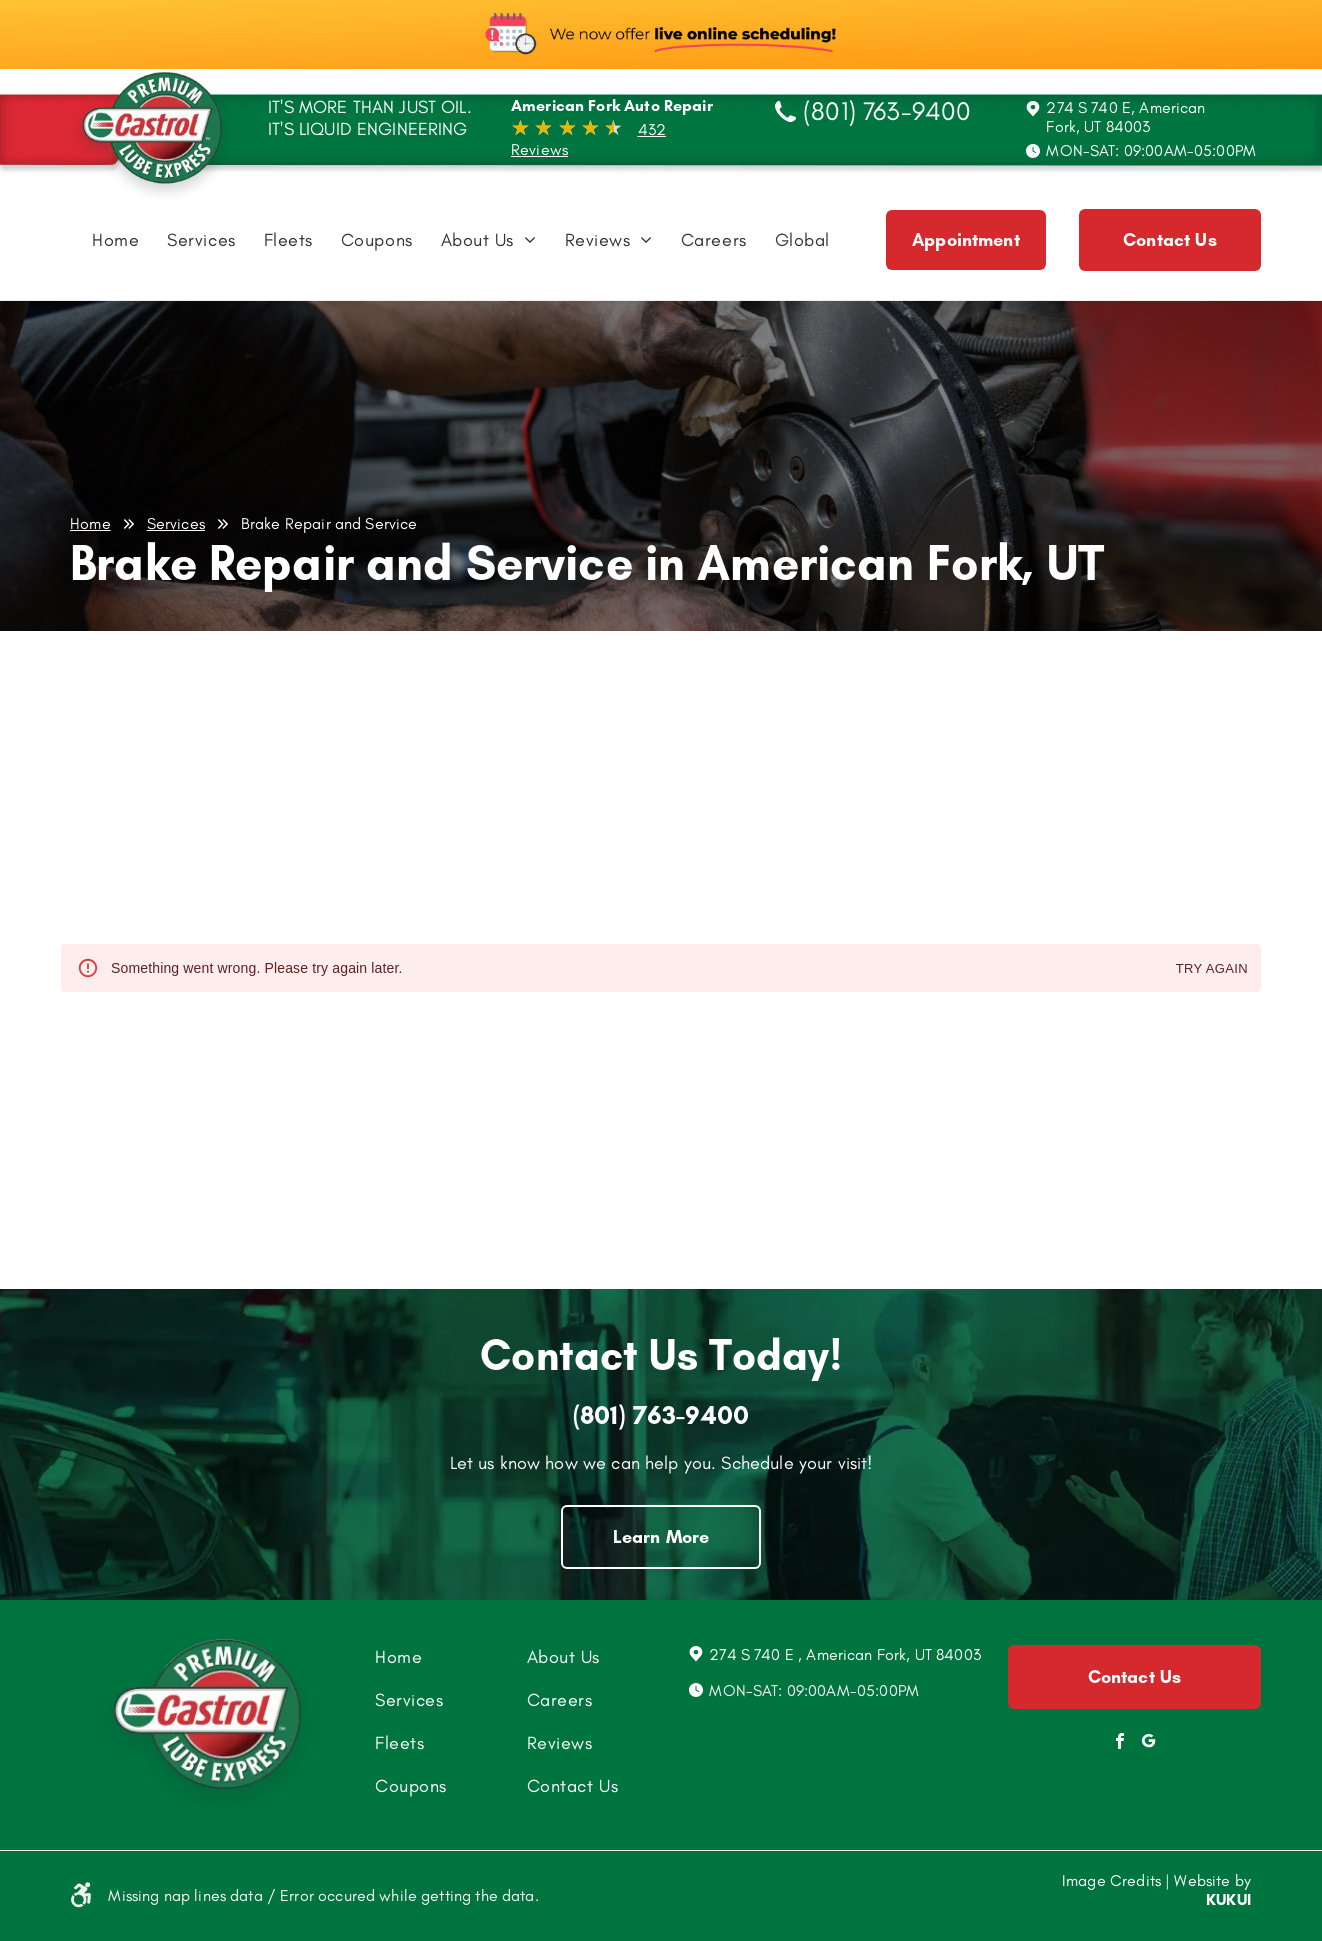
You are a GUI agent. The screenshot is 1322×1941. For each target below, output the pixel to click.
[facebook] (1120, 1743)
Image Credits (1111, 1880)
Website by (1212, 1880)
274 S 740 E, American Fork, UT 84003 (1125, 117)
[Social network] (1149, 1743)
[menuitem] (115, 245)
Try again (1212, 969)
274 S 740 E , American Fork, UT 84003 (845, 1654)
